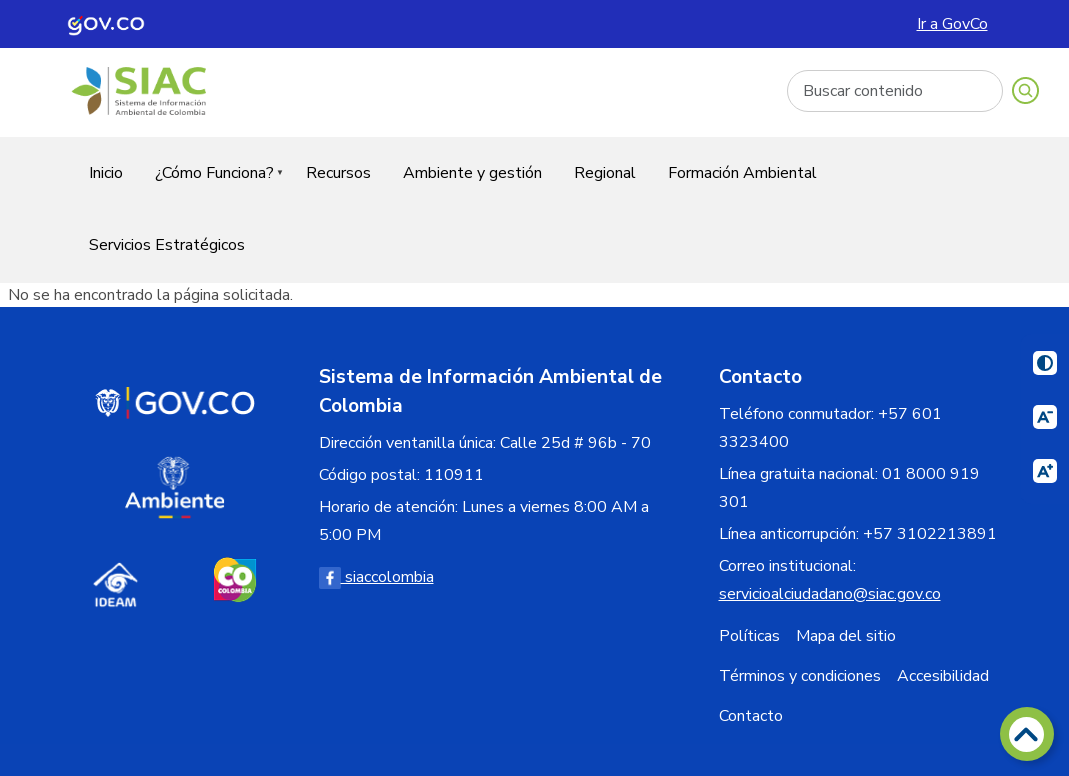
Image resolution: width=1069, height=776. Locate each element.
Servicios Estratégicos (167, 245)
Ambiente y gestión (472, 173)
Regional (605, 173)
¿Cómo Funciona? (211, 185)
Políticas (749, 636)
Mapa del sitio (846, 636)
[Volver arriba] (1027, 734)
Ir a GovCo (952, 24)
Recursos (338, 173)
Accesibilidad (943, 676)
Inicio (106, 173)
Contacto (751, 716)
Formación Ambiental (742, 173)
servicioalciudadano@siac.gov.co (830, 594)
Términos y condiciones (800, 676)
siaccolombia (376, 577)
